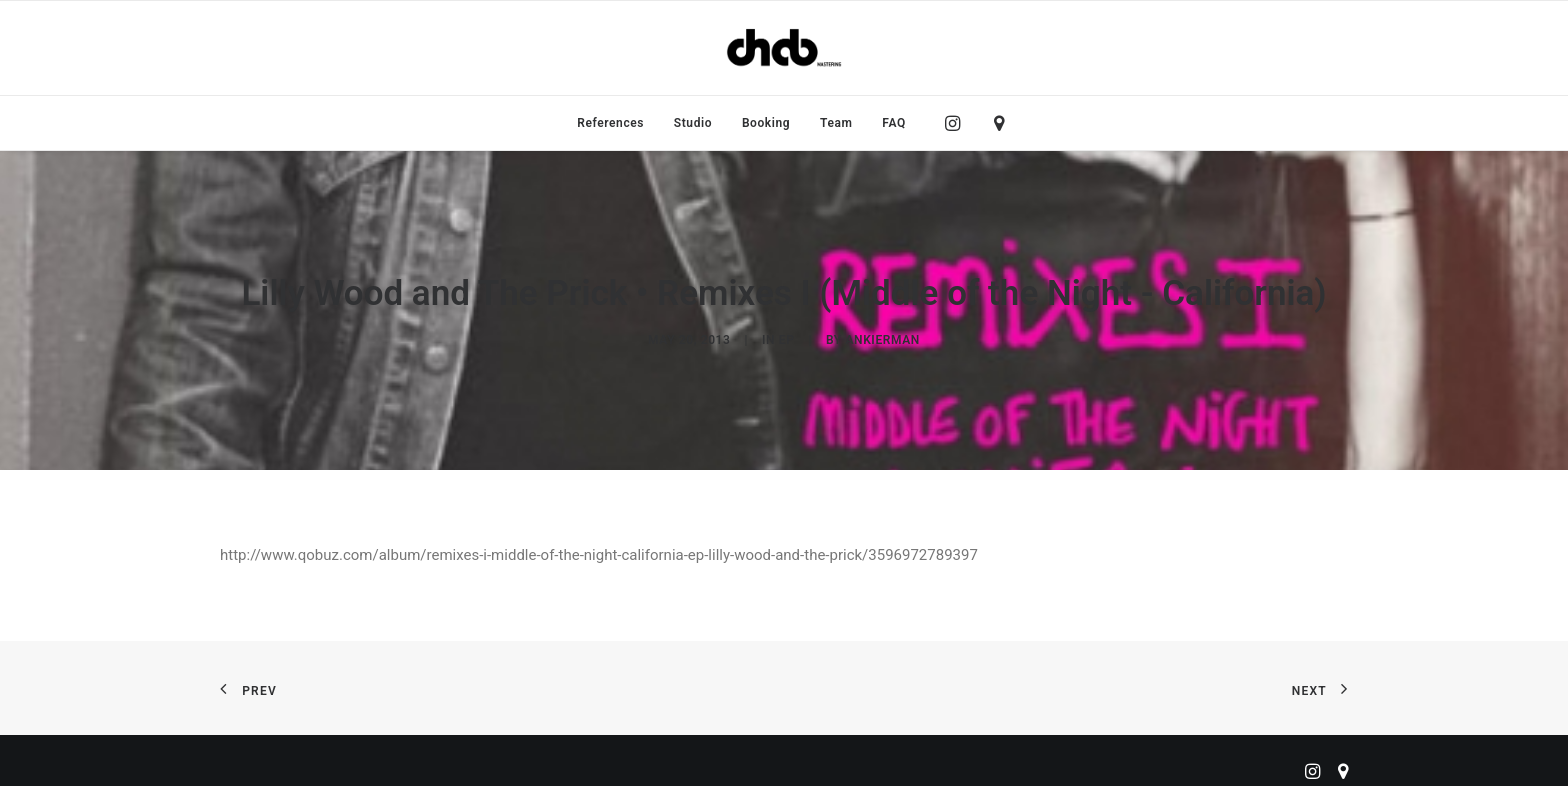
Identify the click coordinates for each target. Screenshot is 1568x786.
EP (787, 334)
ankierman (882, 334)
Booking (766, 123)
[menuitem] (610, 123)
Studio (693, 123)
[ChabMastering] (784, 48)
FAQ (894, 123)
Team (836, 123)
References (610, 123)
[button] (957, 123)
